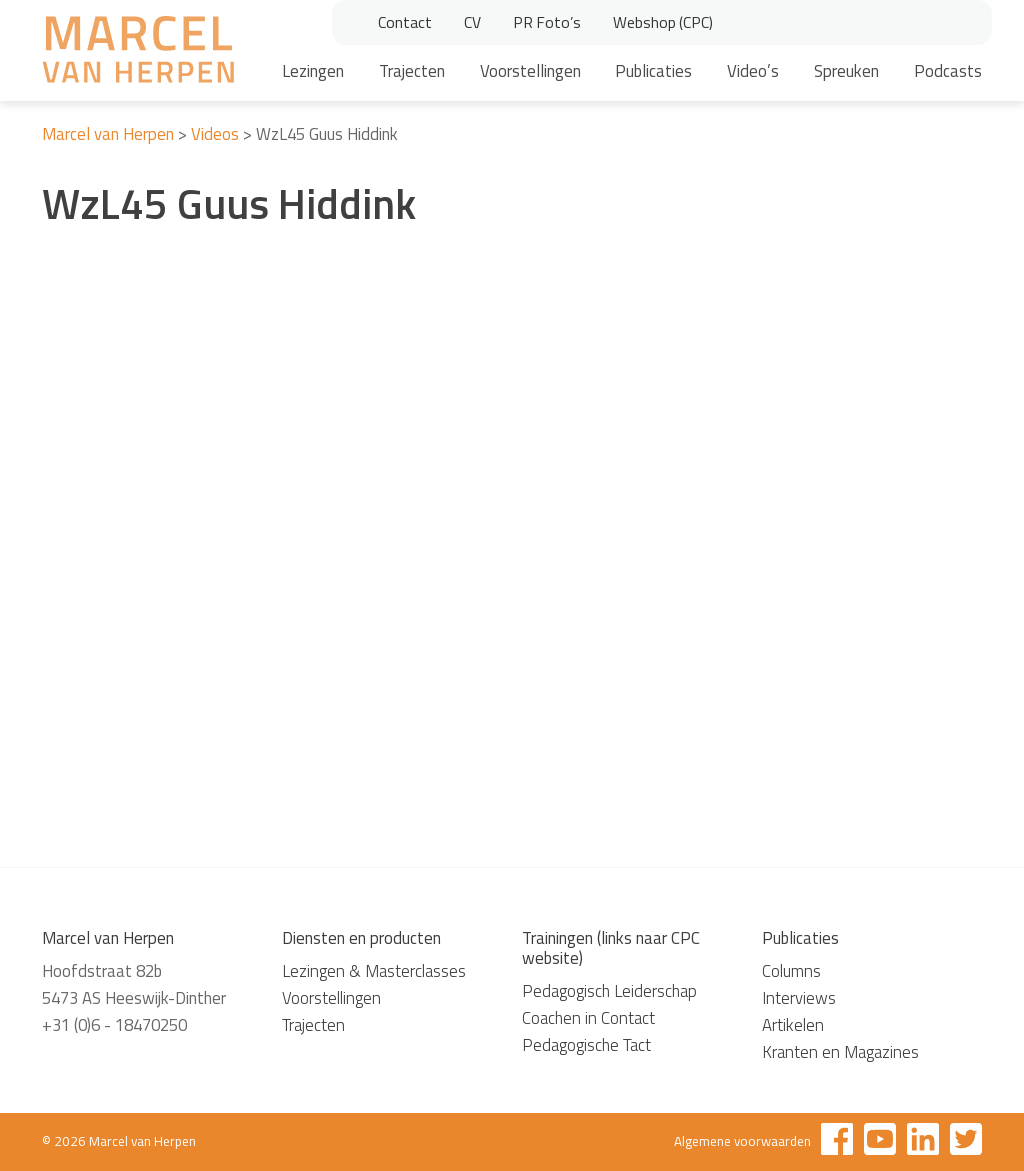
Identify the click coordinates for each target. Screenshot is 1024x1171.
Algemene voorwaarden (742, 1141)
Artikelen (793, 1025)
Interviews (799, 998)
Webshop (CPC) (663, 22)
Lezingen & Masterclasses (374, 971)
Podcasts (948, 71)
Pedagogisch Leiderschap (609, 991)
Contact (405, 22)
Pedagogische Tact (586, 1045)
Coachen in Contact (588, 1018)
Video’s (753, 71)
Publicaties (653, 71)
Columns (791, 971)
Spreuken (846, 71)
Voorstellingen (530, 71)
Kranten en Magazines (840, 1052)
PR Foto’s (547, 22)
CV (472, 22)
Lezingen (313, 71)
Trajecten (412, 71)
